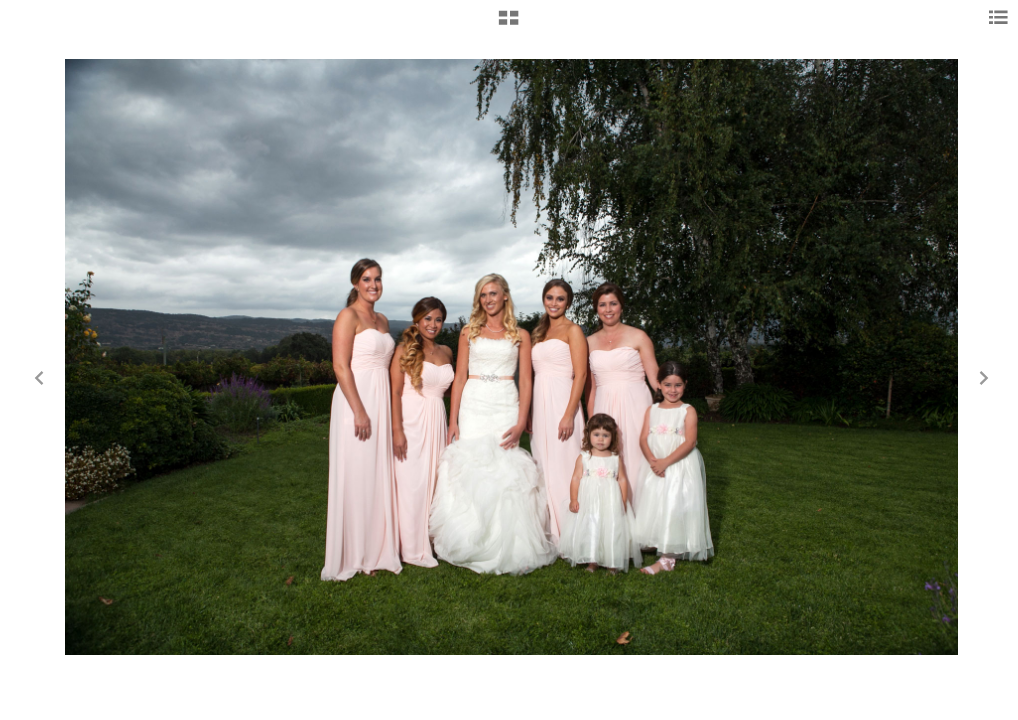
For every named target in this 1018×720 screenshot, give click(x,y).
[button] (508, 25)
